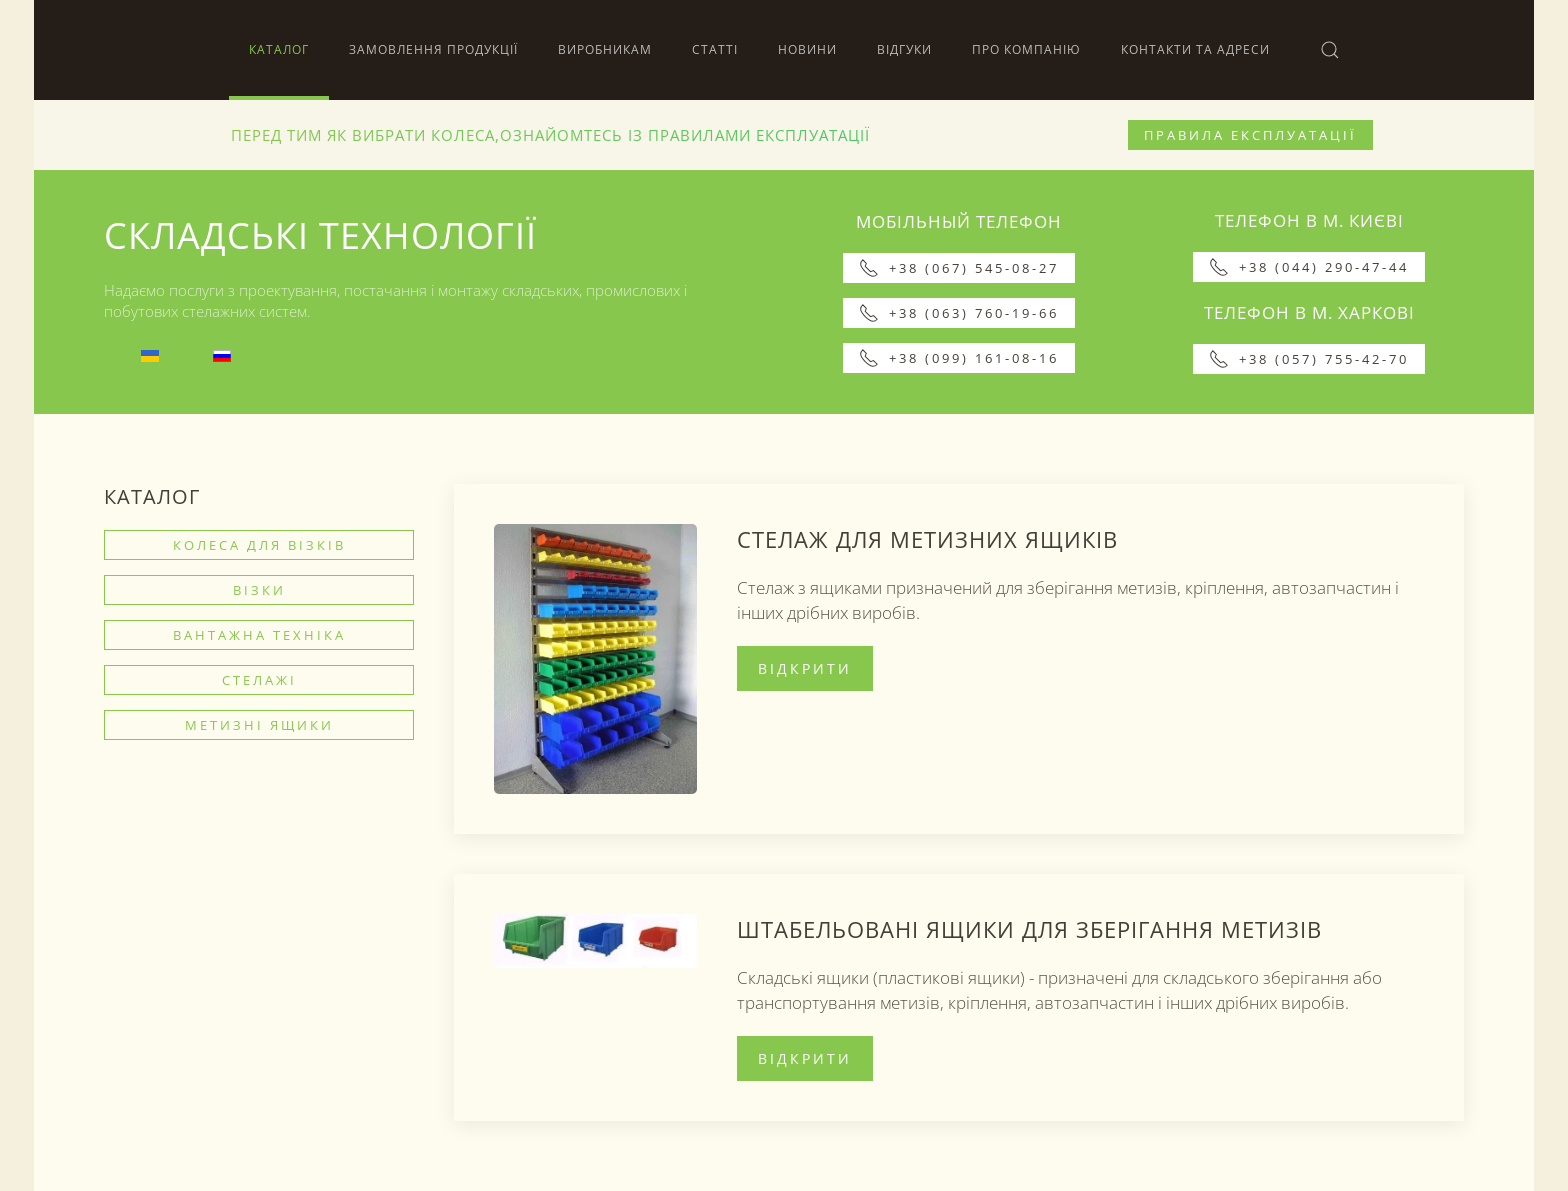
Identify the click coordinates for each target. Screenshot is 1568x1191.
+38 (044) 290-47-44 (1309, 267)
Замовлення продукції (433, 49)
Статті (715, 49)
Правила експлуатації (1250, 135)
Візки (259, 590)
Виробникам (605, 49)
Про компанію (1026, 49)
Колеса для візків (259, 545)
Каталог (279, 49)
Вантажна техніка (259, 635)
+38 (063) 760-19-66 (959, 313)
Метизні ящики (259, 725)
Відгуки (904, 49)
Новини (807, 49)
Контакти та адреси (1195, 49)
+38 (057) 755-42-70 (1309, 359)
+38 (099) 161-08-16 (959, 358)
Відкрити (805, 668)
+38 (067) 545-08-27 (959, 268)
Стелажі (259, 680)
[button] (1330, 50)
